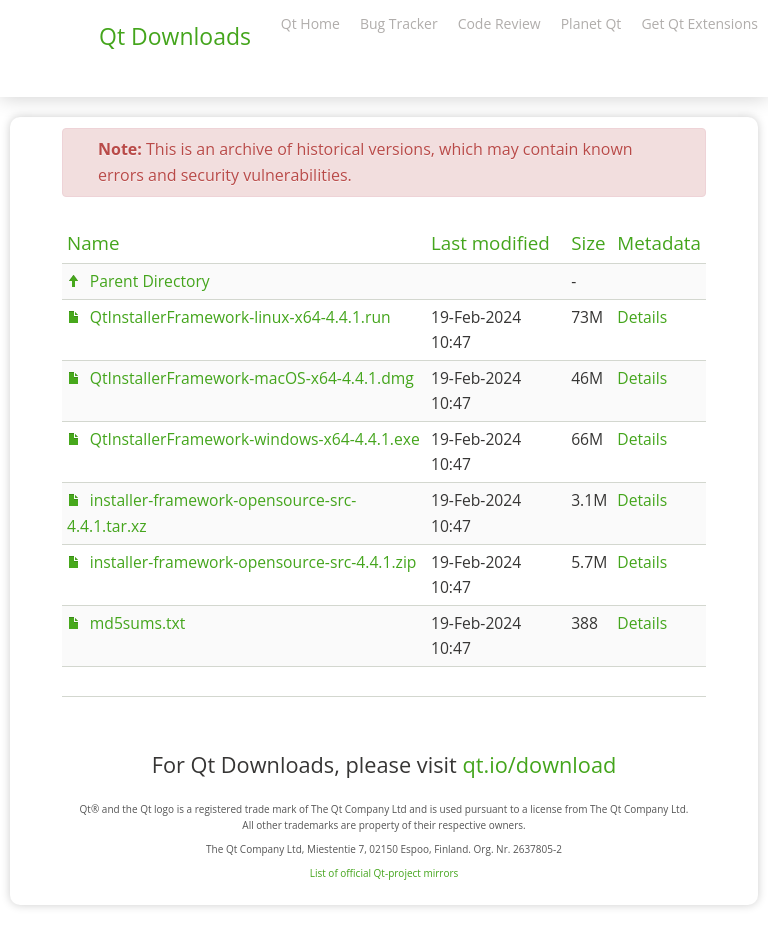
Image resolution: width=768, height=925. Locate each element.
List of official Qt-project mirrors (384, 873)
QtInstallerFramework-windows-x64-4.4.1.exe (255, 439)
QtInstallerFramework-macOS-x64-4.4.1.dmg (252, 378)
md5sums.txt (138, 623)
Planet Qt (591, 23)
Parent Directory (150, 281)
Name (93, 243)
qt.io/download (539, 764)
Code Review (499, 23)
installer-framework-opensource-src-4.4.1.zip (253, 562)
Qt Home (310, 23)
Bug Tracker (399, 23)
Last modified (490, 243)
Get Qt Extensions (699, 23)
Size (588, 243)
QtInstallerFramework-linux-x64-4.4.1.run (240, 317)
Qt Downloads (175, 36)
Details (642, 317)
